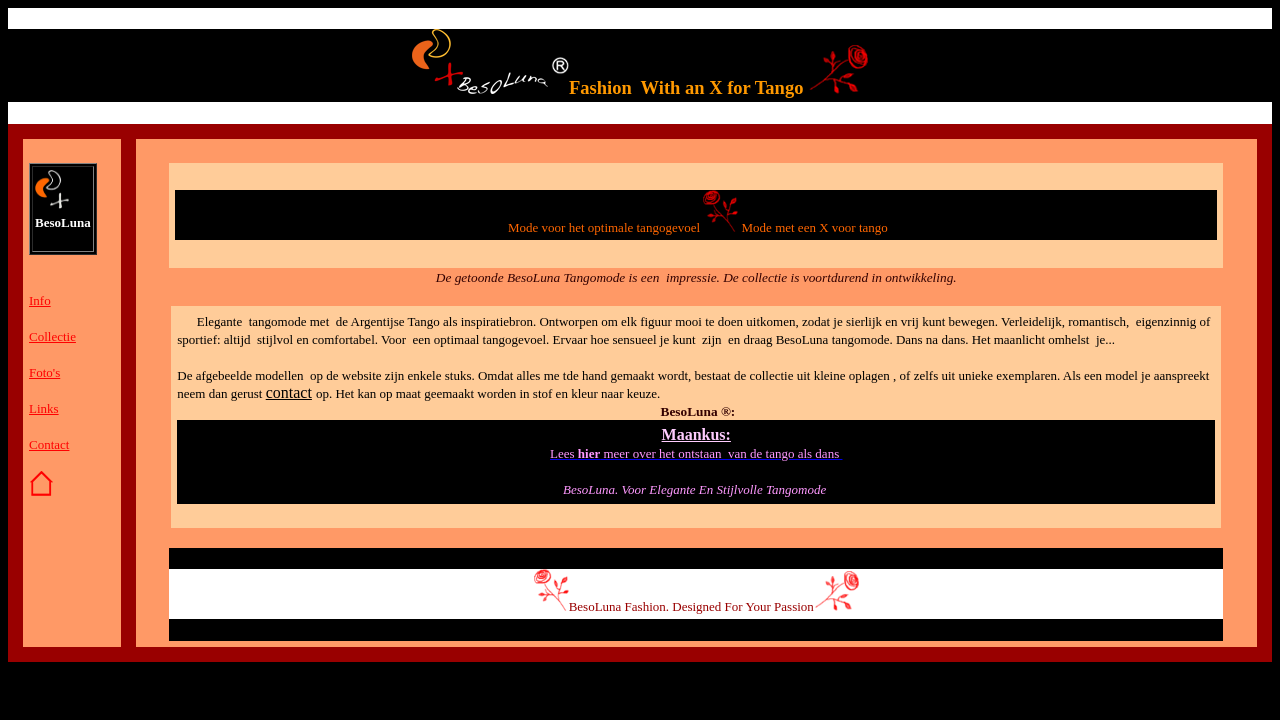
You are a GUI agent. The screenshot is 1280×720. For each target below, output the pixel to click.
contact (289, 392)
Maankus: (696, 434)
